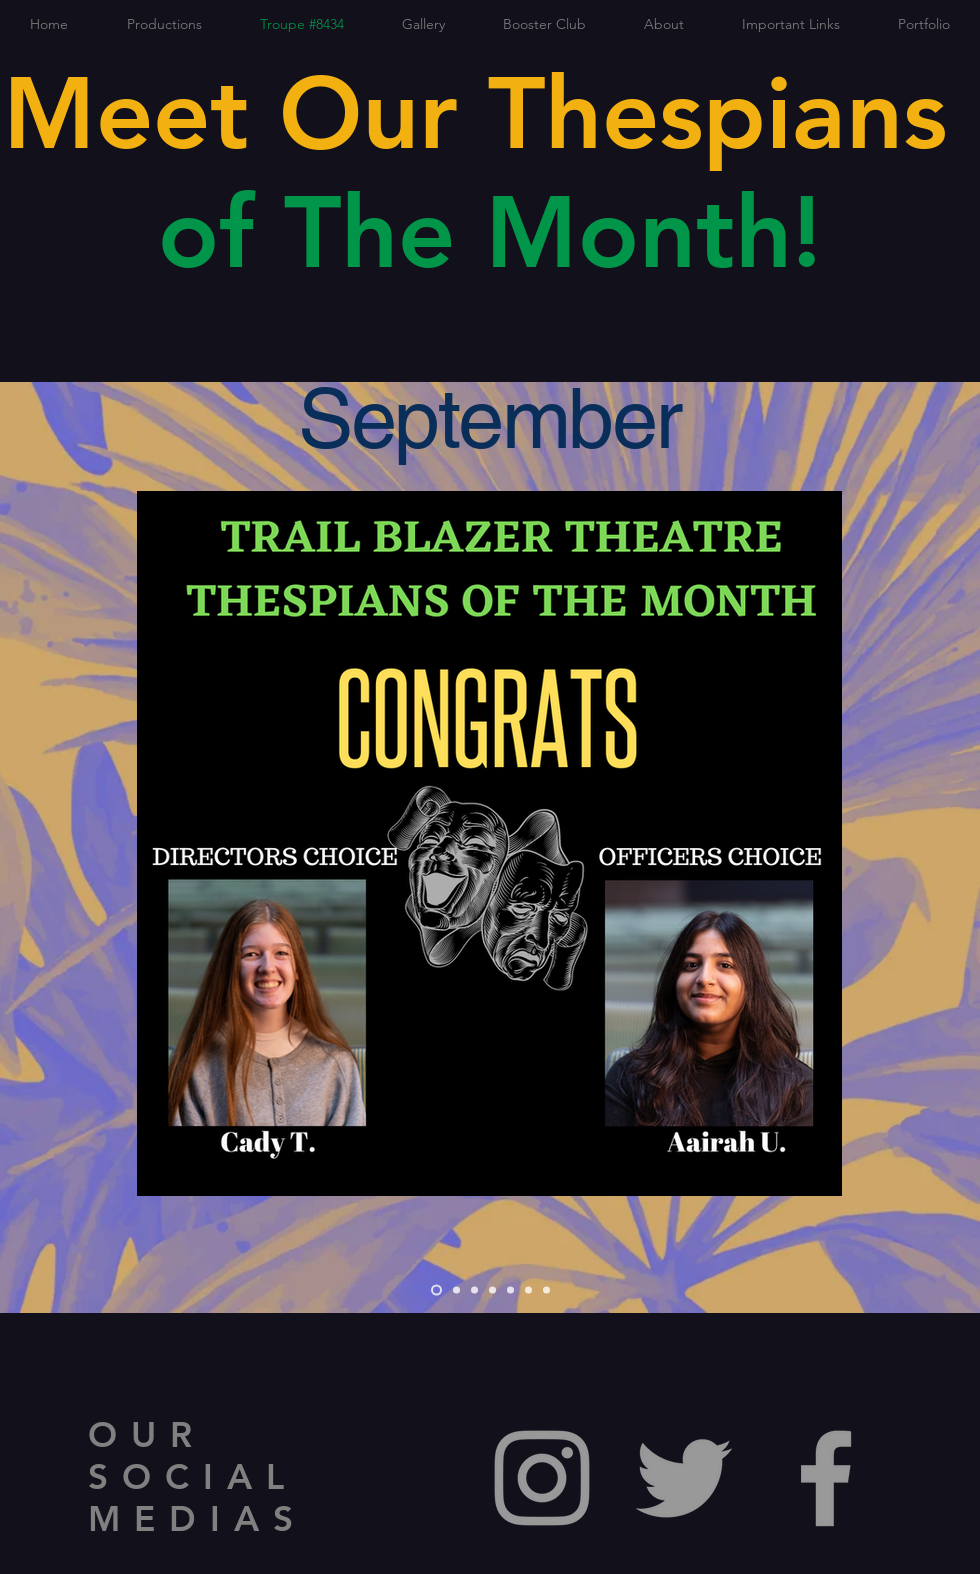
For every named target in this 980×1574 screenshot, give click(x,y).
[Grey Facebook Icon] (826, 1478)
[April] (528, 1290)
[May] (546, 1290)
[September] (436, 1290)
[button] (164, 24)
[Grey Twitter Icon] (684, 1478)
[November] (474, 1290)
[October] (456, 1290)
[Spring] (510, 1290)
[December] (492, 1290)
